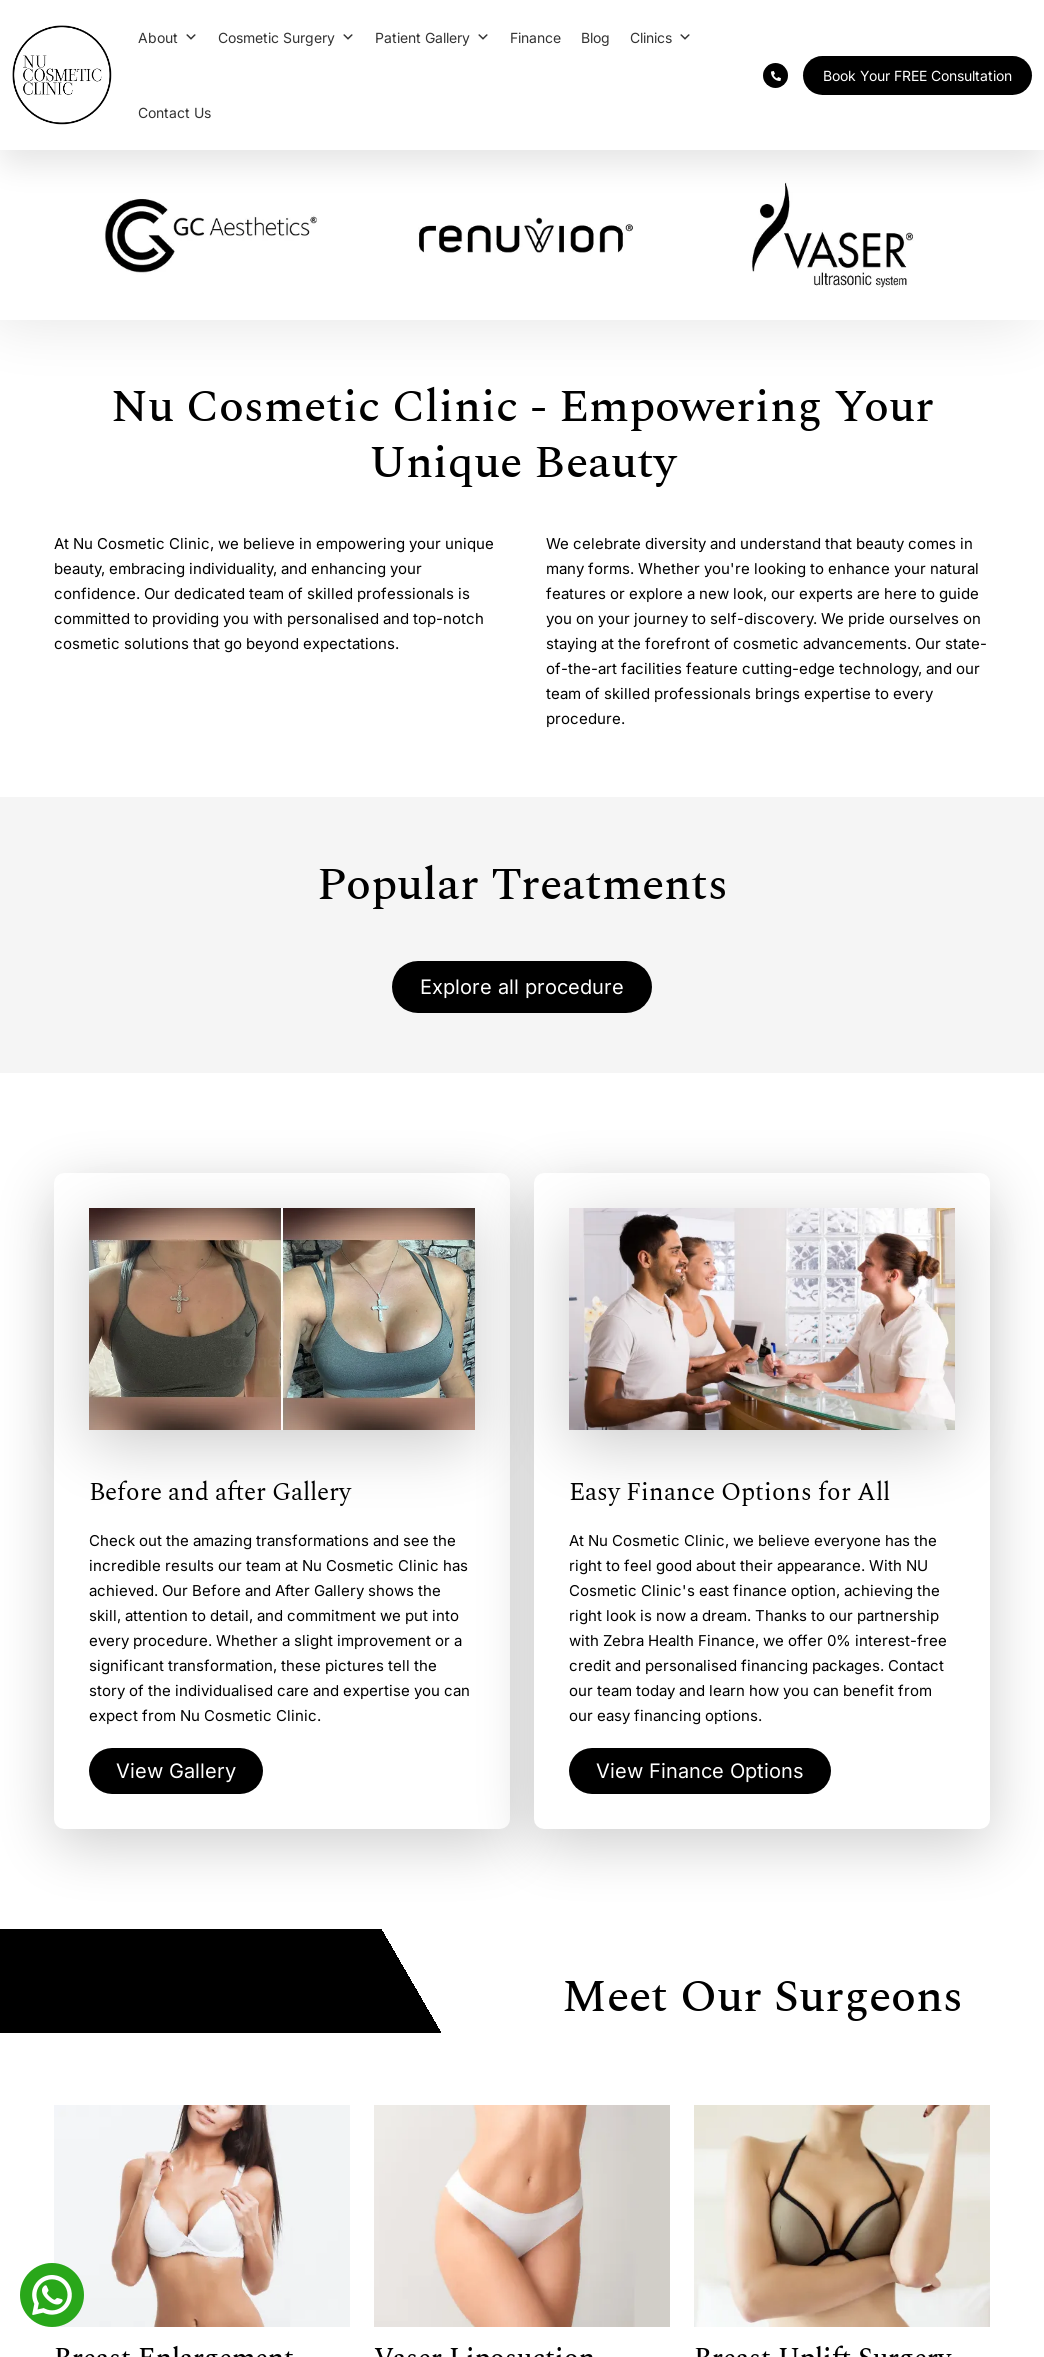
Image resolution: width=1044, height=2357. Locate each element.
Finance (535, 37)
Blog (595, 37)
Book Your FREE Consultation (917, 75)
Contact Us (174, 112)
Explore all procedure (522, 987)
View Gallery (176, 1771)
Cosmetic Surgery (286, 37)
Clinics (661, 37)
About (168, 37)
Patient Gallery (432, 37)
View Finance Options (700, 1771)
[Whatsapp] (52, 2293)
